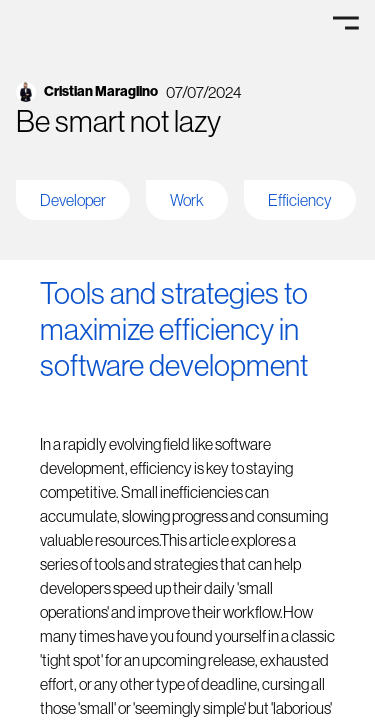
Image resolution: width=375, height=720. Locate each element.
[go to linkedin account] (187, 92)
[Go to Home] (63, 22)
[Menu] (346, 22)
